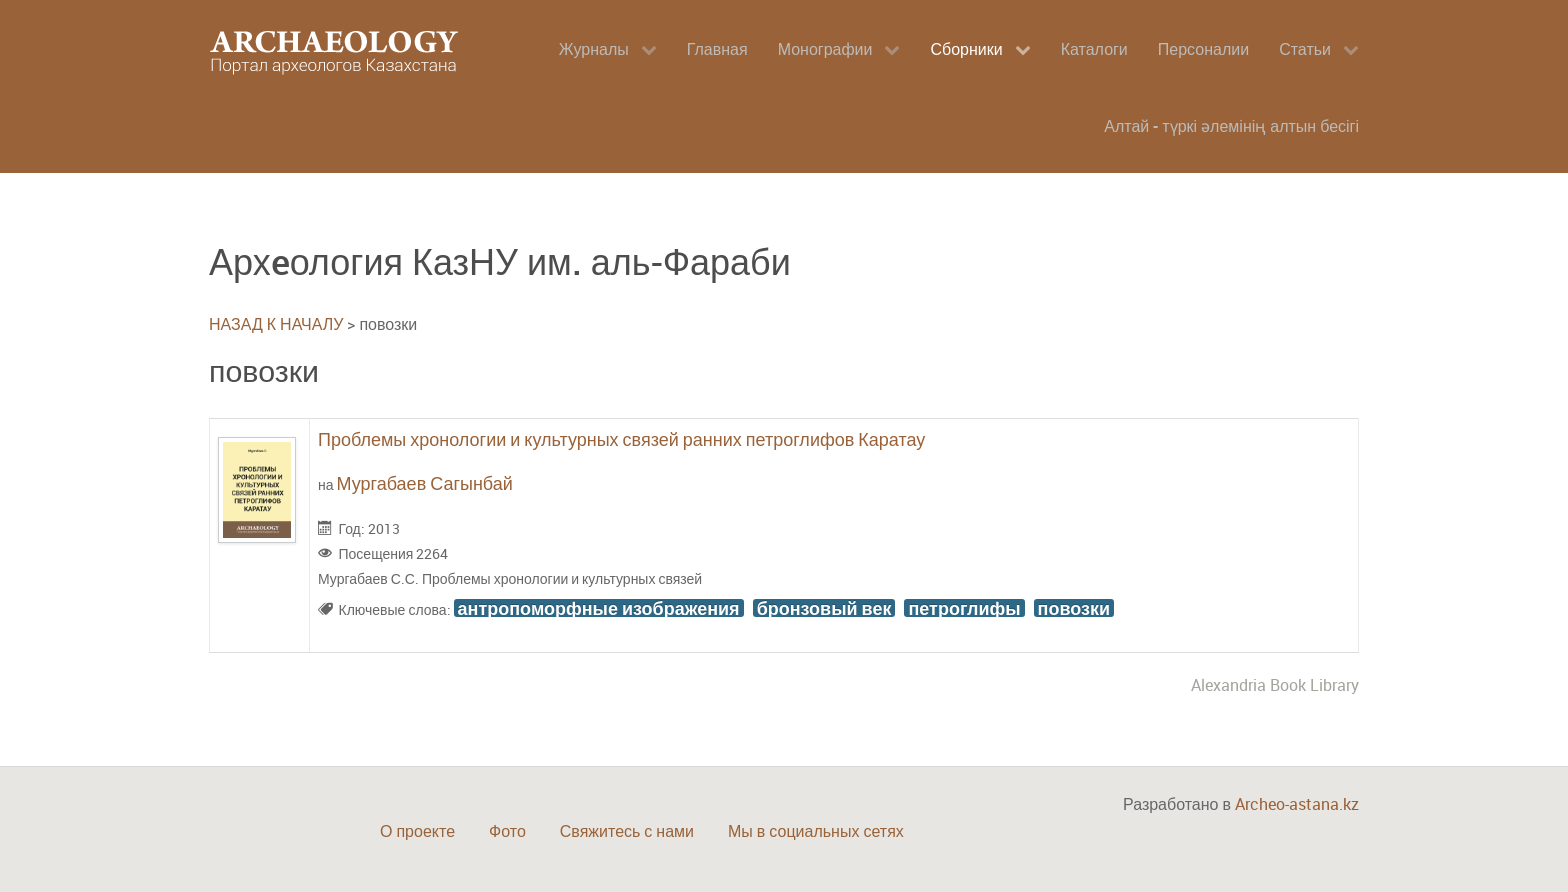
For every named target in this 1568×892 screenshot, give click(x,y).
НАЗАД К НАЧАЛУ (276, 324)
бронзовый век (824, 608)
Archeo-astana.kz (1297, 804)
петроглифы (964, 608)
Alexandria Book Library (1275, 685)
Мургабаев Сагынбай (425, 483)
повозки (1074, 608)
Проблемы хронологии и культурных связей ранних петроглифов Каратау (621, 439)
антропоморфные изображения (599, 608)
